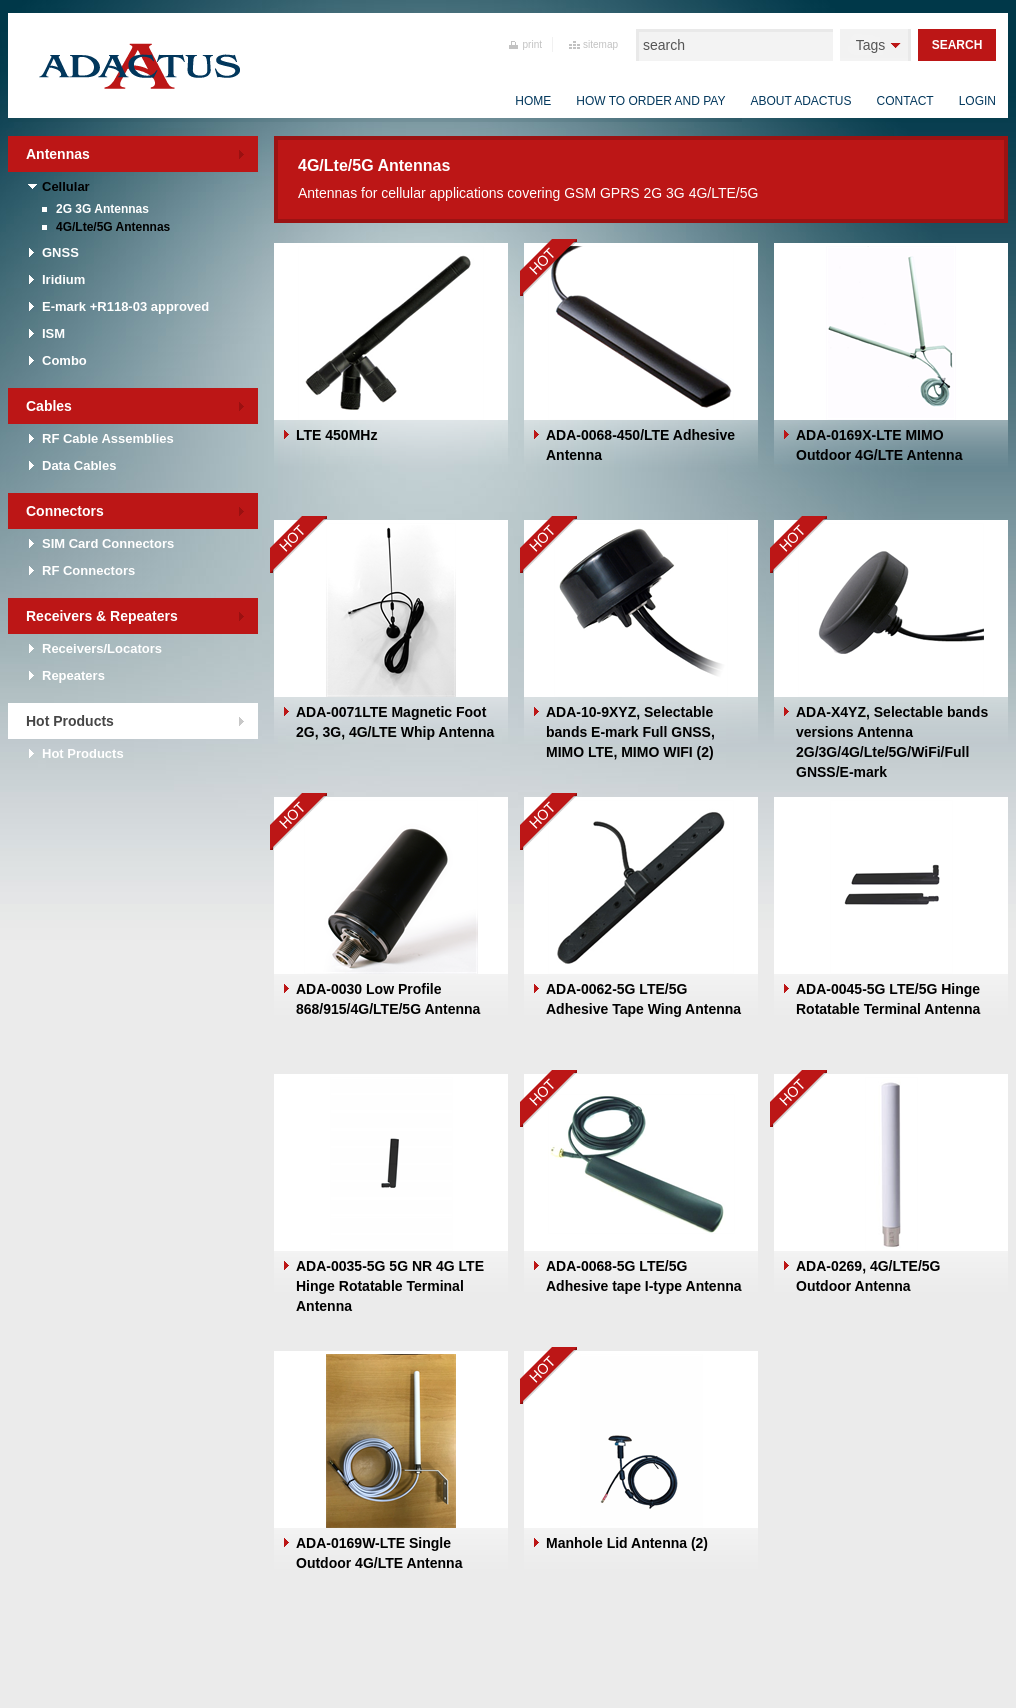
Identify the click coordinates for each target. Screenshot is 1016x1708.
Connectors (65, 511)
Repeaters (73, 675)
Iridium (63, 279)
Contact (905, 101)
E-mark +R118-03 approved (125, 306)
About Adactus (800, 101)
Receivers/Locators (102, 648)
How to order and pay (650, 101)
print (532, 44)
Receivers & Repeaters (102, 616)
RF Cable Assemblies (108, 438)
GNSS (60, 252)
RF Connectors (88, 570)
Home (533, 101)
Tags (871, 45)
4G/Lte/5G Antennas (113, 227)
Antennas (58, 154)
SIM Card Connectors (108, 543)
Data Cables (79, 465)
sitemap (600, 44)
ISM (53, 333)
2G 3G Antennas (102, 209)
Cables (49, 406)
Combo (64, 360)
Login (977, 101)
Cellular (66, 186)
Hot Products (70, 721)
